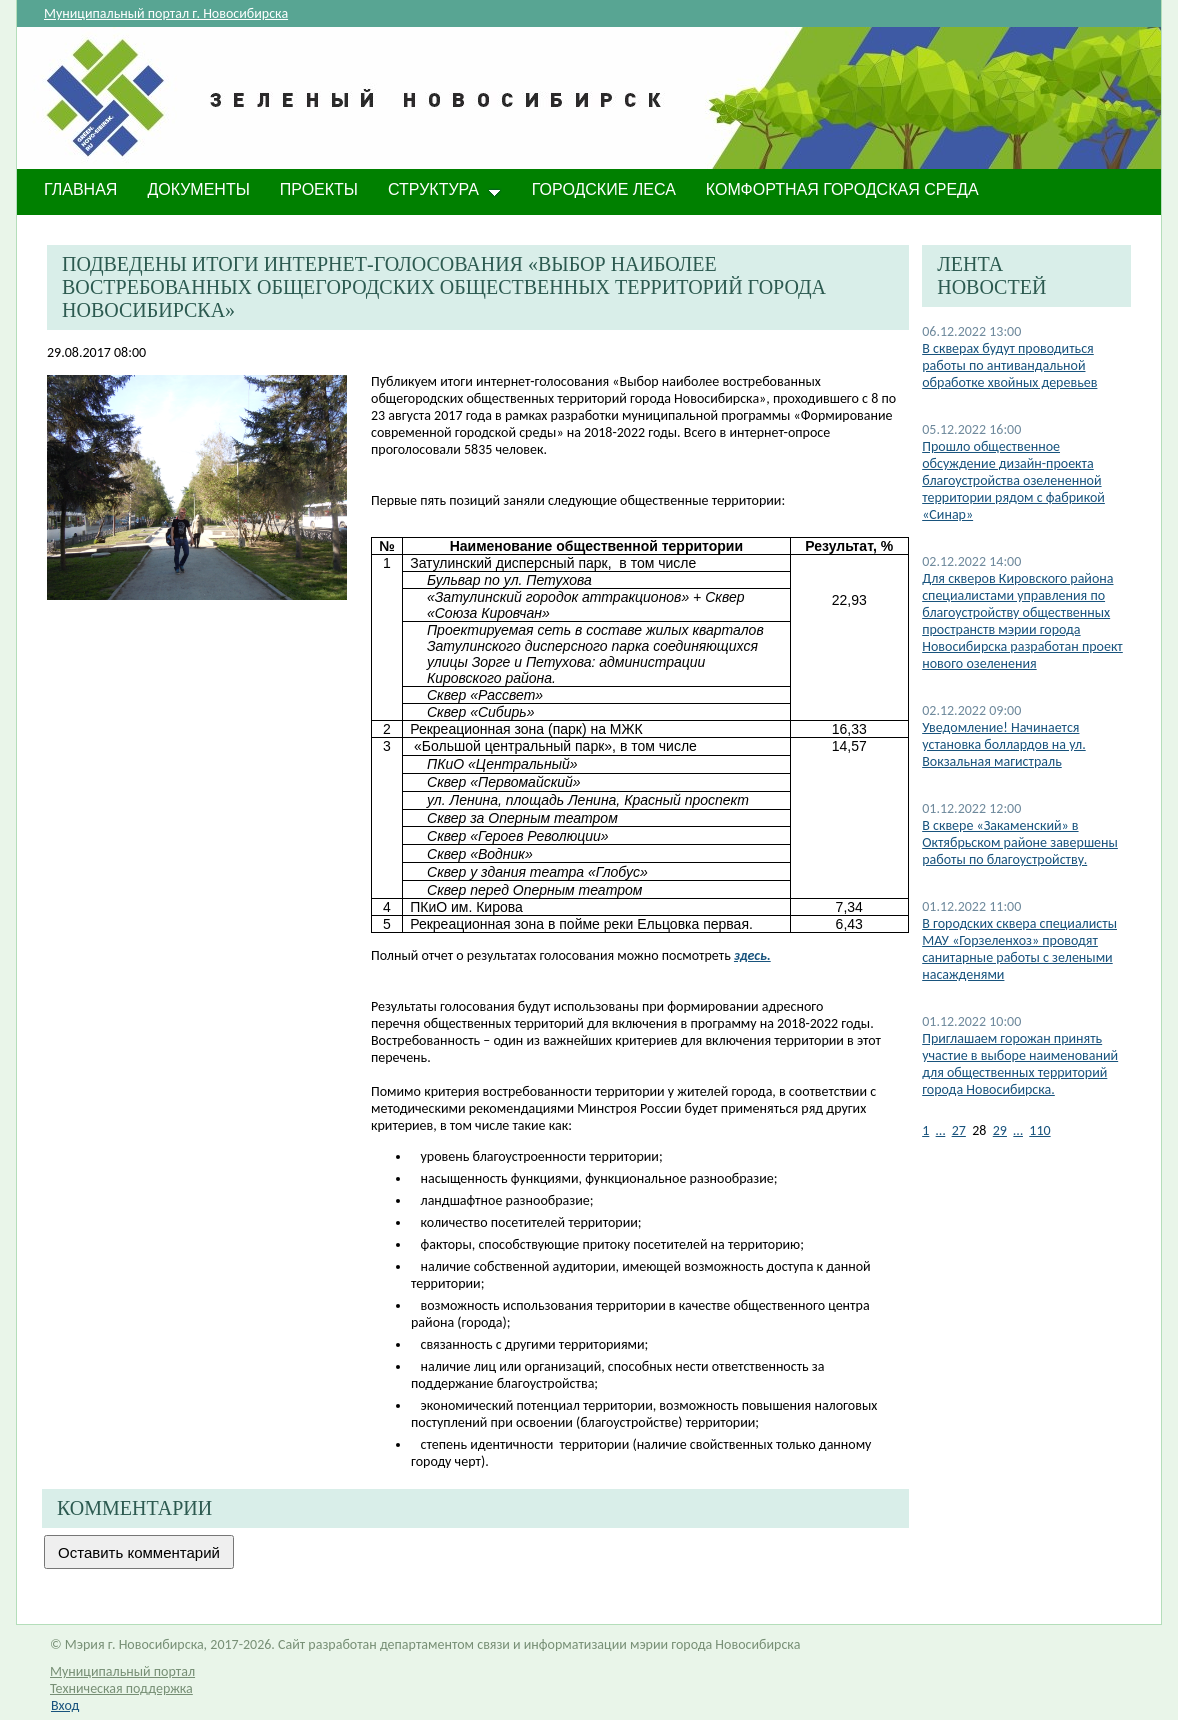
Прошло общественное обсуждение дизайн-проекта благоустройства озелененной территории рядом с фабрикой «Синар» (1013, 480)
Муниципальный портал (122, 1671)
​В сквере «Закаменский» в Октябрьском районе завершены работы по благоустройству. (1020, 842)
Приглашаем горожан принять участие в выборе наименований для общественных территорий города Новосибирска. (1020, 1064)
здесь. (752, 955)
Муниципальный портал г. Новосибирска (166, 13)
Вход (65, 1705)
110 (1039, 1130)
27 (959, 1130)
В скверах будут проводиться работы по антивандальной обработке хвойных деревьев (1009, 365)
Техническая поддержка (121, 1688)
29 (1000, 1130)
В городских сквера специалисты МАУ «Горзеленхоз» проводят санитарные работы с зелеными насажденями (1019, 949)
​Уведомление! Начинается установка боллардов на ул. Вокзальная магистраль (1004, 744)
